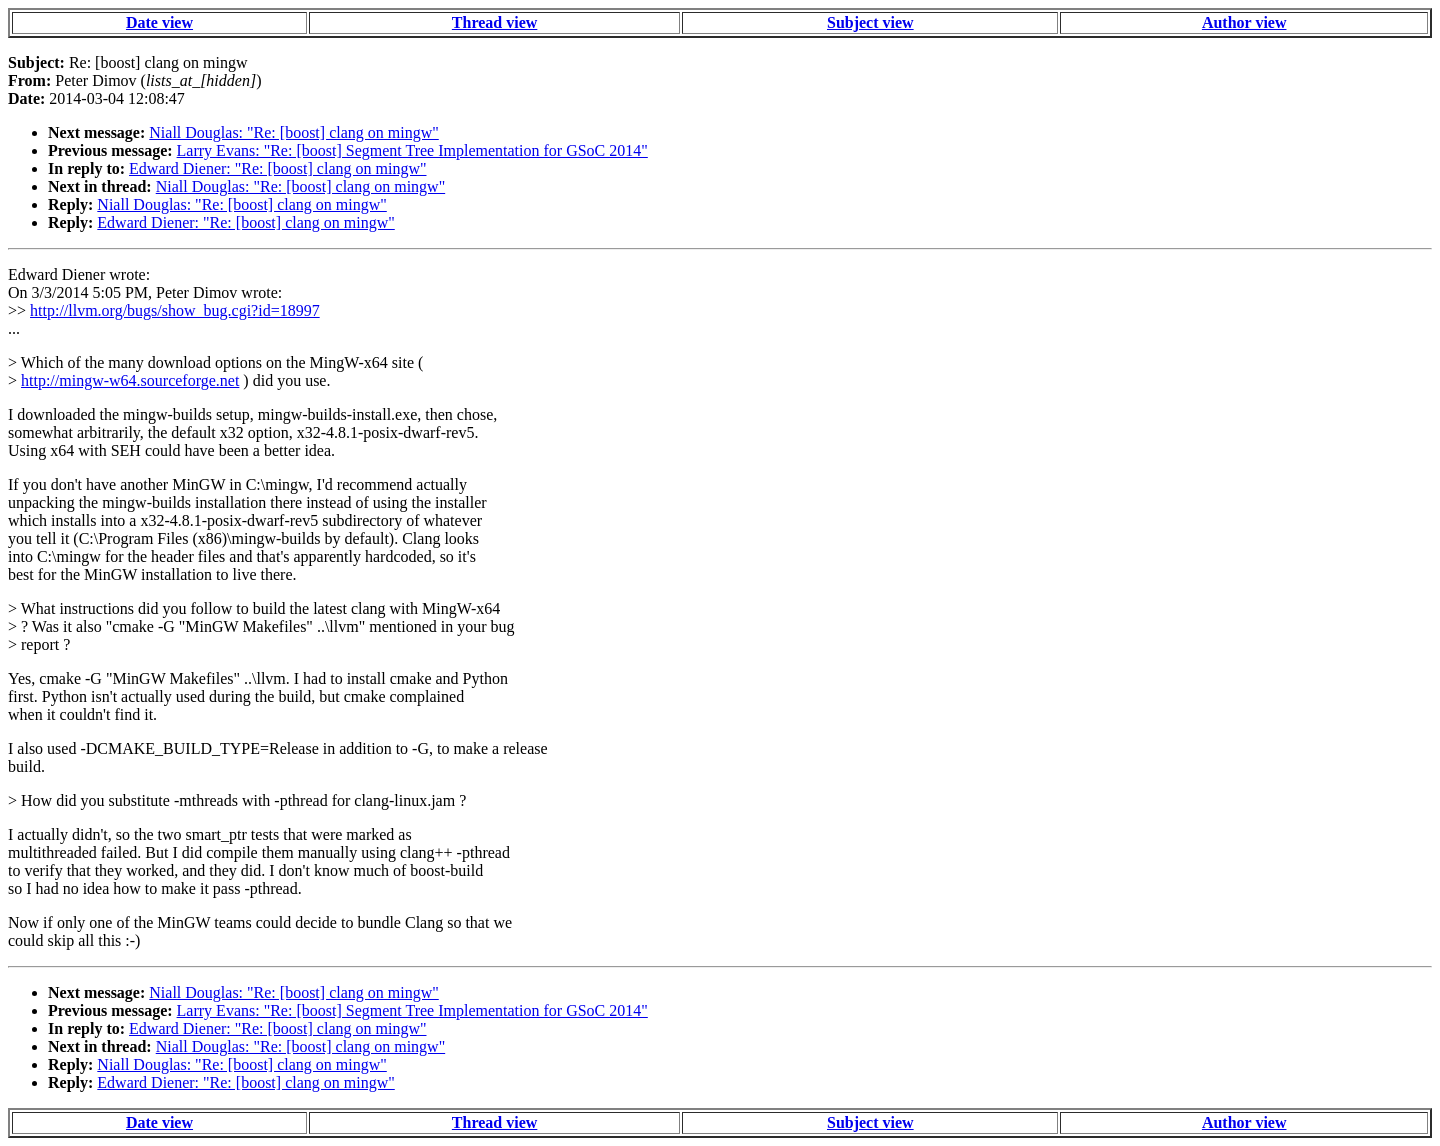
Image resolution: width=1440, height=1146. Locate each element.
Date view (159, 22)
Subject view (870, 22)
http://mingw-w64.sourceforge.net (130, 380)
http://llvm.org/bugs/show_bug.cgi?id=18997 (175, 310)
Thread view (494, 22)
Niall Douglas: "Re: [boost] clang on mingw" (293, 132)
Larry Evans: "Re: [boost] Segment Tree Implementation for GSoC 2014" (412, 150)
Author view (1244, 22)
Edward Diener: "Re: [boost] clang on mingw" (277, 168)
